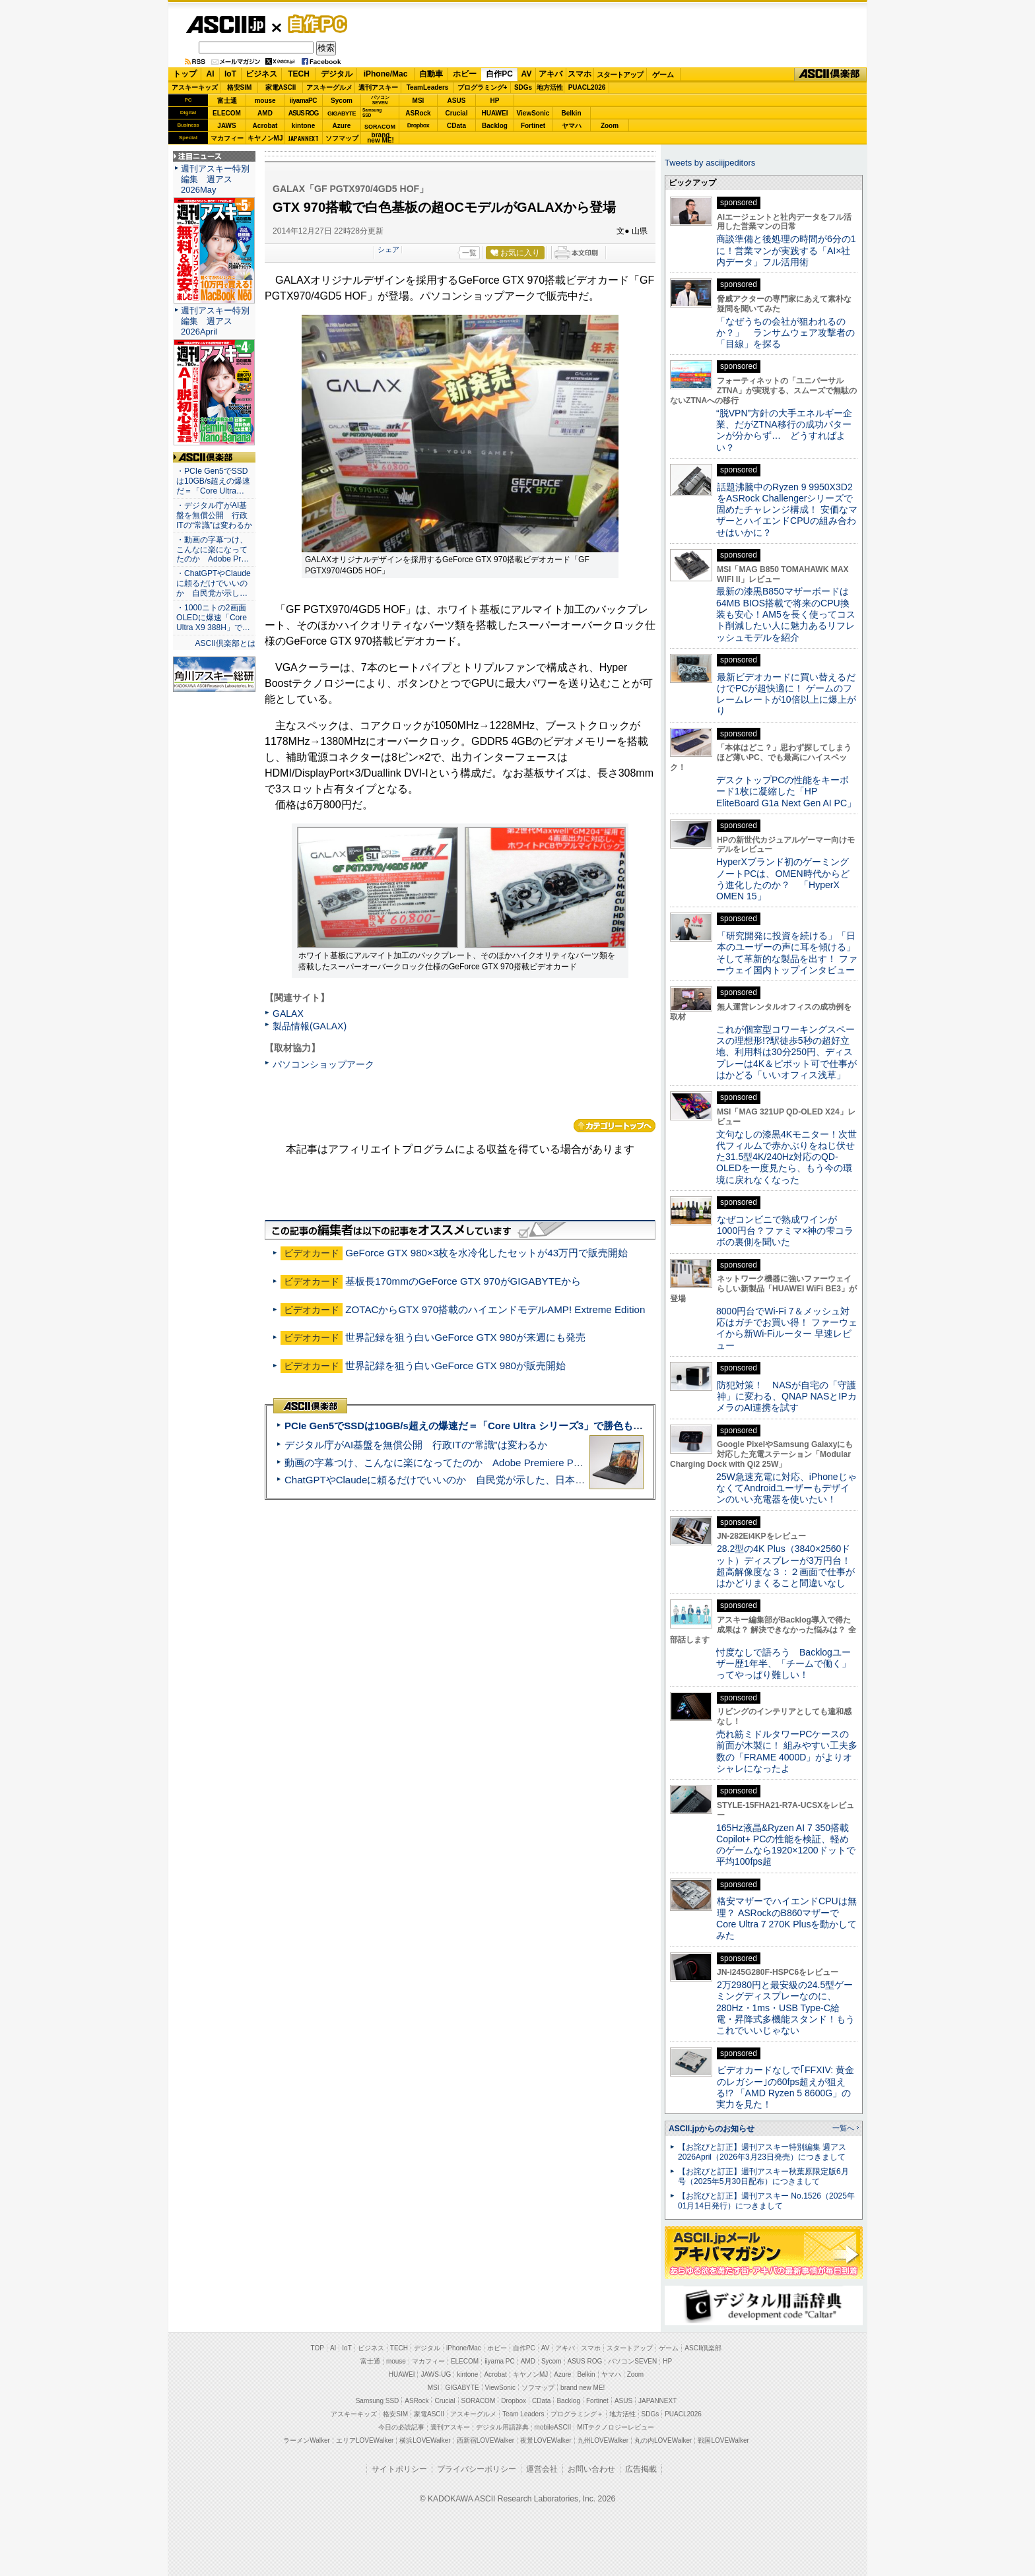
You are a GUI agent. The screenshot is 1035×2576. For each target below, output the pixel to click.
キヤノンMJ (265, 138)
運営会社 (542, 2469)
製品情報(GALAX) (310, 1026)
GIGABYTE (341, 113)
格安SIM (239, 87)
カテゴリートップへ (614, 1125)
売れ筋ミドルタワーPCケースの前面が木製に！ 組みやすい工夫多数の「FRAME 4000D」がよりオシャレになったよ (786, 1751)
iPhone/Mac (386, 74)
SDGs (523, 87)
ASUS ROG (303, 113)
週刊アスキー (378, 87)
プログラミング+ (482, 87)
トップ (185, 74)
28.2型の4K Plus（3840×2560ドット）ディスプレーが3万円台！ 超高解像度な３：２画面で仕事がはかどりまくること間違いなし (785, 1565)
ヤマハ (572, 125)
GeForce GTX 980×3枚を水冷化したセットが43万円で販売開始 (486, 1252)
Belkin (571, 113)
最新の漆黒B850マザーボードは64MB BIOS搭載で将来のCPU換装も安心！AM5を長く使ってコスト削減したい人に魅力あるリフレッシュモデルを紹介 (785, 614)
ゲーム (663, 75)
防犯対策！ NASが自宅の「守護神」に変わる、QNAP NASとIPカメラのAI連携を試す (786, 1396)
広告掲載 (641, 2469)
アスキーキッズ (195, 87)
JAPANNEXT (303, 138)
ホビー (465, 74)
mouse (264, 100)
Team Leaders (523, 2414)
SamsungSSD (372, 112)
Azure (342, 125)
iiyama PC (499, 2361)
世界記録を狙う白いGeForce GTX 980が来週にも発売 (465, 1337)
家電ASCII (280, 87)
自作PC (313, 24)
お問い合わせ (591, 2469)
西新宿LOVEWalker (485, 2440)
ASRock (417, 113)
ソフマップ (341, 138)
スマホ (579, 74)
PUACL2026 (587, 87)
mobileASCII (553, 2427)
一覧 (469, 253)
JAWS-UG (435, 2374)
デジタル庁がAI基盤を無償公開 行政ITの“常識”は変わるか (415, 1444)
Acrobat (265, 125)
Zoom (609, 125)
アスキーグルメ (329, 87)
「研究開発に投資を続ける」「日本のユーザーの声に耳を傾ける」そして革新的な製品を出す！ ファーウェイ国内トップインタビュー (786, 952)
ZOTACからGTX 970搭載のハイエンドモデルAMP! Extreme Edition (495, 1309)
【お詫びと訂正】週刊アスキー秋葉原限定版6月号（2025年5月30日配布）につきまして (763, 2176)
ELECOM (227, 113)
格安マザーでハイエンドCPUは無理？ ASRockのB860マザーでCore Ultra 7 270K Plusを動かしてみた (786, 1918)
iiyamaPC (303, 100)
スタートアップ (620, 75)
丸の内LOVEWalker (663, 2440)
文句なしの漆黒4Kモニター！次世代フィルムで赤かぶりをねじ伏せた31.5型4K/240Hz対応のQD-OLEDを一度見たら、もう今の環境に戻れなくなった (786, 1157)
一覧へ (843, 2128)
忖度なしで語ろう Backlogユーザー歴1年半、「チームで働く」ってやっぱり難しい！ (783, 1664)
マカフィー (227, 138)
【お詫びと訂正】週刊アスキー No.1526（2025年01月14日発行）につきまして (766, 2200)
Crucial (457, 113)
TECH (299, 74)
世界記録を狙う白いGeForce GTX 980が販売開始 (455, 1365)
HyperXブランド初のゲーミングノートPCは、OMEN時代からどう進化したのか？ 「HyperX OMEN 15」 (783, 878)
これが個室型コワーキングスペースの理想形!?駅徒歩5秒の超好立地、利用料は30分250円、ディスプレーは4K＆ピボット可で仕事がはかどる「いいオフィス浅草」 (786, 1052)
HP (495, 100)
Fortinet (533, 125)
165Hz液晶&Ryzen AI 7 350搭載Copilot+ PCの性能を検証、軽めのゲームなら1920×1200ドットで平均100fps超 (785, 1844)
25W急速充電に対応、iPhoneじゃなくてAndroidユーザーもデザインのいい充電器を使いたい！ (786, 1488)
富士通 (227, 100)
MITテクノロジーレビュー (615, 2427)
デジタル (336, 74)
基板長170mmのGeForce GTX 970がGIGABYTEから (463, 1281)
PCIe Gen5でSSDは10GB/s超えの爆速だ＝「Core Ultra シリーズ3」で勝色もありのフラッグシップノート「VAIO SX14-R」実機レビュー (593, 1425)
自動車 (431, 74)
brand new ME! (582, 2387)
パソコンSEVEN (380, 100)
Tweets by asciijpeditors (710, 163)
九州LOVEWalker (603, 2440)
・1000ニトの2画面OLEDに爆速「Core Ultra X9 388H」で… (213, 617)
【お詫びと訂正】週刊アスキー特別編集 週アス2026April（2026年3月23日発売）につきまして (762, 2152)
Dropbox (418, 125)
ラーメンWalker (306, 2440)
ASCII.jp (225, 24)
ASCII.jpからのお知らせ (711, 2128)
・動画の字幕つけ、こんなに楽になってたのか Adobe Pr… (212, 549)
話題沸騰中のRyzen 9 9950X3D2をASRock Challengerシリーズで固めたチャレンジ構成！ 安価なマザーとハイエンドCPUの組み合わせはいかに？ (786, 510)
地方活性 (550, 87)
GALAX (288, 1013)
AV (526, 74)
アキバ (550, 74)
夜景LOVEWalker (545, 2440)
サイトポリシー (399, 2469)
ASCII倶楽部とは (225, 643)
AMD (265, 113)
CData (456, 125)
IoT (230, 74)
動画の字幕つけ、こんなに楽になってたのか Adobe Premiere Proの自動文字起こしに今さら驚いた (507, 1462)
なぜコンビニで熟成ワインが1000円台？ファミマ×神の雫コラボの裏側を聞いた (784, 1231)
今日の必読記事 (401, 2427)
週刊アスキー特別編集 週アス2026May (215, 179)
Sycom (341, 100)
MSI (418, 100)
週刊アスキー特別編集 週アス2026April (215, 321)
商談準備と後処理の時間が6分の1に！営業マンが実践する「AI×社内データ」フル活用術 (786, 250)
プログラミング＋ (577, 2414)
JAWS (226, 125)
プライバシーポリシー (476, 2469)
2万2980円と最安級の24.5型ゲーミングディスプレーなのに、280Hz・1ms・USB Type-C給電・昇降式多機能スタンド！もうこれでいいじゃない (785, 2008)
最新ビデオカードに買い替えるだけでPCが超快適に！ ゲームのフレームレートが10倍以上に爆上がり (786, 694)
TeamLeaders (428, 87)
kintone (304, 125)
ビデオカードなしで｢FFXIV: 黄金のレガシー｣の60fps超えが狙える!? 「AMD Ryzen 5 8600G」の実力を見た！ (785, 2087)
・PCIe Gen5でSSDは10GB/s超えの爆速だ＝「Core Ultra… (213, 481)
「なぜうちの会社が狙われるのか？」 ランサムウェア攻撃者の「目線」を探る (785, 333)
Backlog (495, 125)
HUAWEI (495, 113)
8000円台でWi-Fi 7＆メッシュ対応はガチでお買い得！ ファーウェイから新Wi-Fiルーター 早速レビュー (786, 1328)
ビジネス (261, 74)
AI (211, 74)
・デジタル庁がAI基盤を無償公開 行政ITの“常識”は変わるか (214, 515)
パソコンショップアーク (323, 1064)
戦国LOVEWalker (723, 2440)
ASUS (457, 100)
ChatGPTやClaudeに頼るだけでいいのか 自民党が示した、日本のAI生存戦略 (459, 1479)
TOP (317, 2348)
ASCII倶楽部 (830, 74)
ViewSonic (533, 113)
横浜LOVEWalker (424, 2440)
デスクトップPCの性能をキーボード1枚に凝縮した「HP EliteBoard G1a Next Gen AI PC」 (786, 791)
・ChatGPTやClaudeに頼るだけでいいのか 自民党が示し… (213, 583)
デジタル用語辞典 (502, 2427)
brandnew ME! (380, 138)
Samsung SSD (377, 2400)
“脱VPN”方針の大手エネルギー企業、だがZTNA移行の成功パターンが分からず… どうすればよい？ (784, 430)
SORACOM (478, 2400)
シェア (388, 249)
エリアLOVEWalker (364, 2440)
